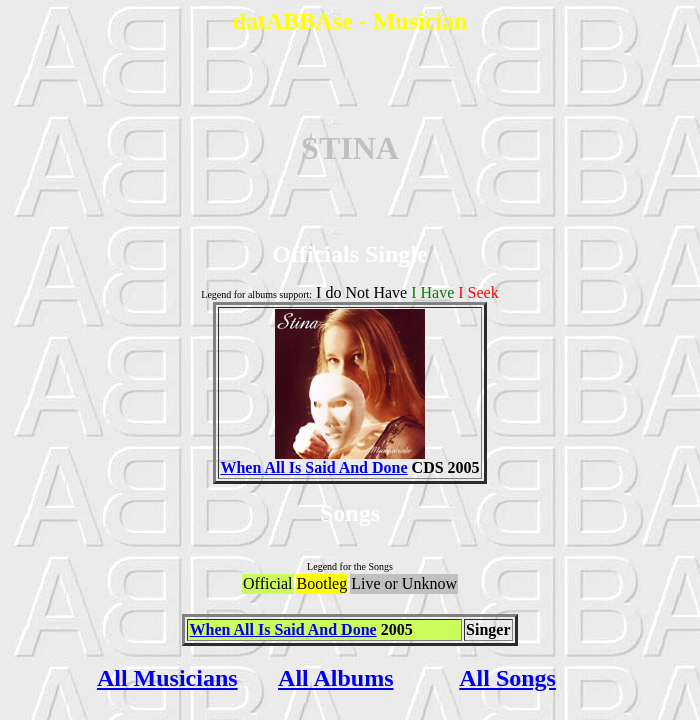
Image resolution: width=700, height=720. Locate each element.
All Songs (507, 678)
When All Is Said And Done (322, 460)
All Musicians (167, 678)
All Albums (335, 678)
